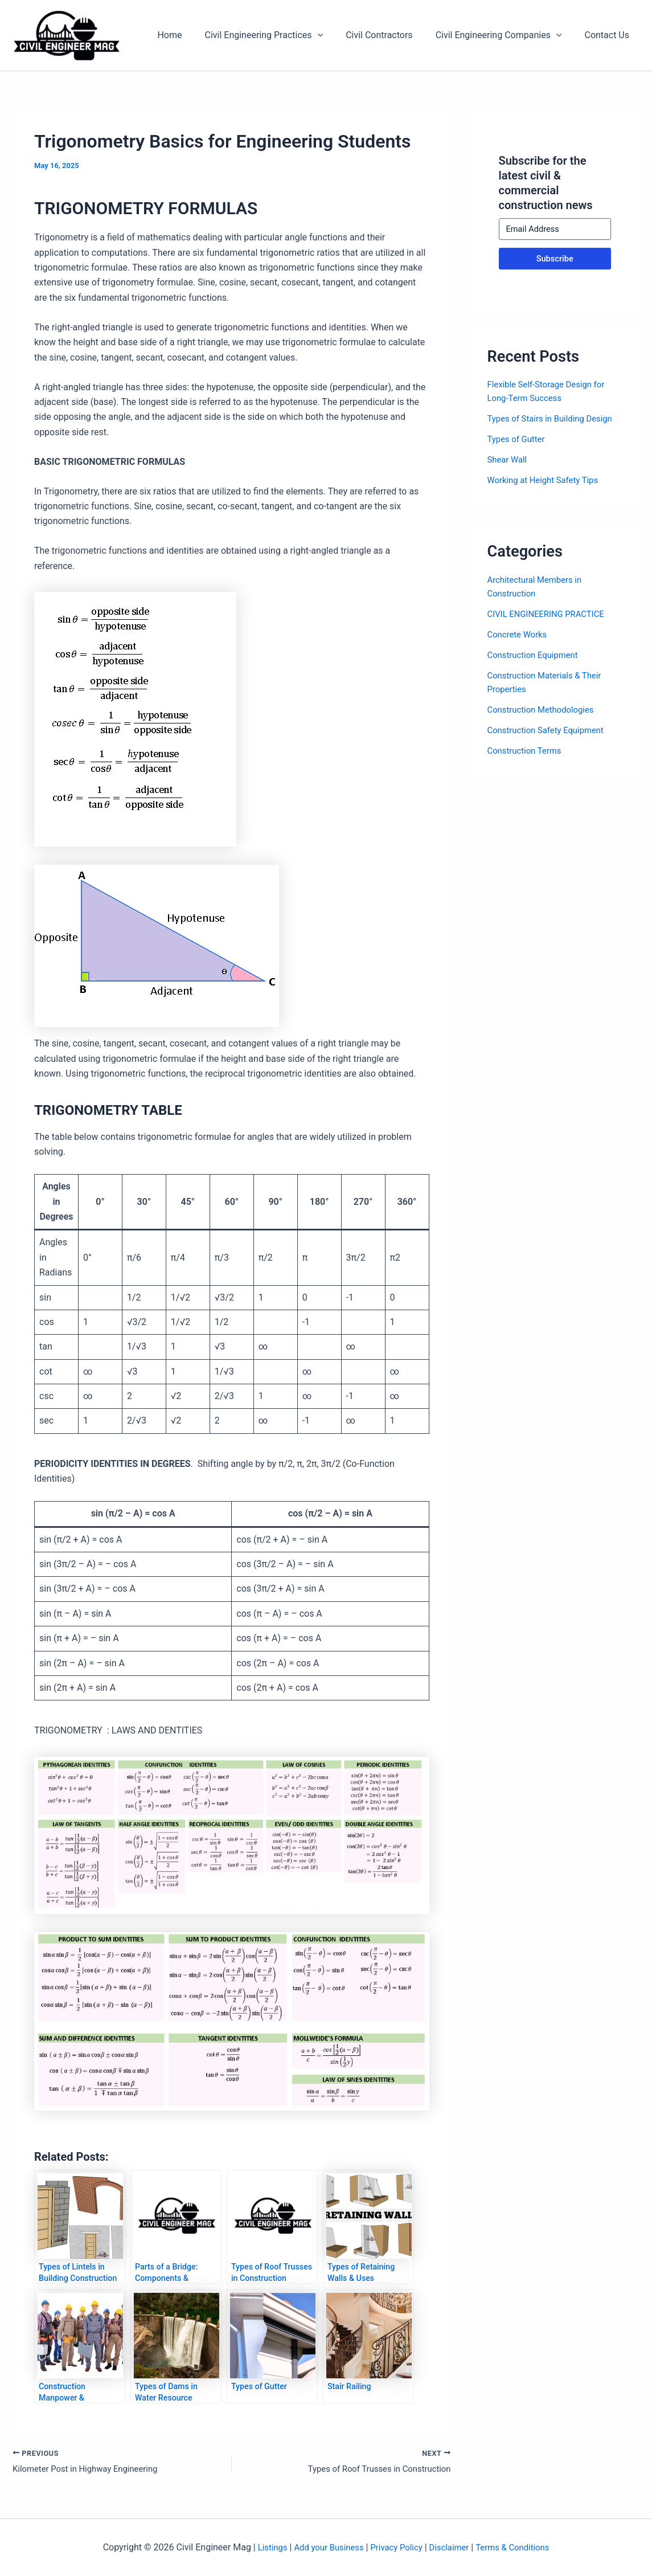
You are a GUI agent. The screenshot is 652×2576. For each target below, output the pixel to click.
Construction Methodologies (544, 709)
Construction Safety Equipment (550, 730)
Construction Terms (527, 750)
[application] (333, 35)
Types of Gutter (518, 439)
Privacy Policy (396, 2547)
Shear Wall (508, 459)
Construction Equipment (536, 654)
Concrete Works (519, 634)
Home (190, 35)
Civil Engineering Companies (505, 35)
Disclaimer (451, 2547)
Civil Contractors (390, 35)
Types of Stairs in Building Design (554, 418)
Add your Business (323, 2547)
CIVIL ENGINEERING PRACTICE (550, 613)
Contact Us (609, 35)
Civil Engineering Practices (280, 35)
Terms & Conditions (520, 2547)
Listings (263, 2547)
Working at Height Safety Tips (547, 480)
